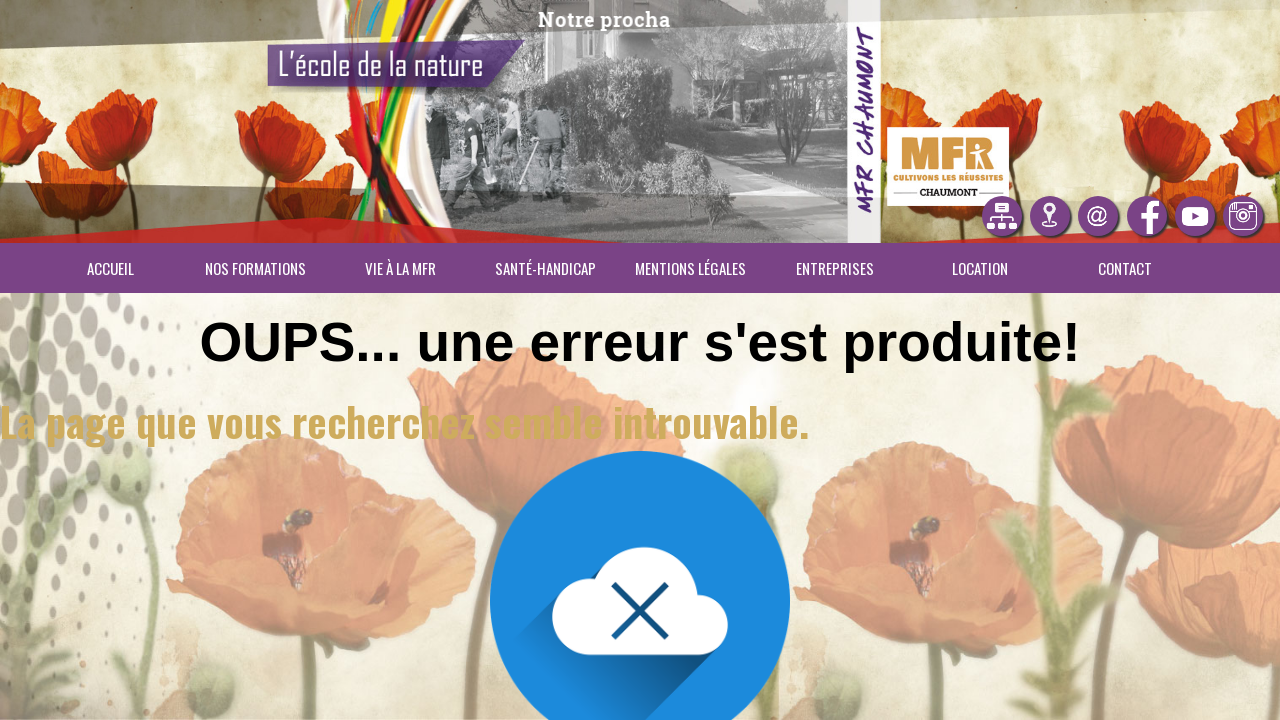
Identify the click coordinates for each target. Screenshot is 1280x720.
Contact (1125, 268)
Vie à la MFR (400, 268)
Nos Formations (255, 268)
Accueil (110, 268)
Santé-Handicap (545, 268)
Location (980, 268)
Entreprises (835, 268)
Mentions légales (690, 268)
